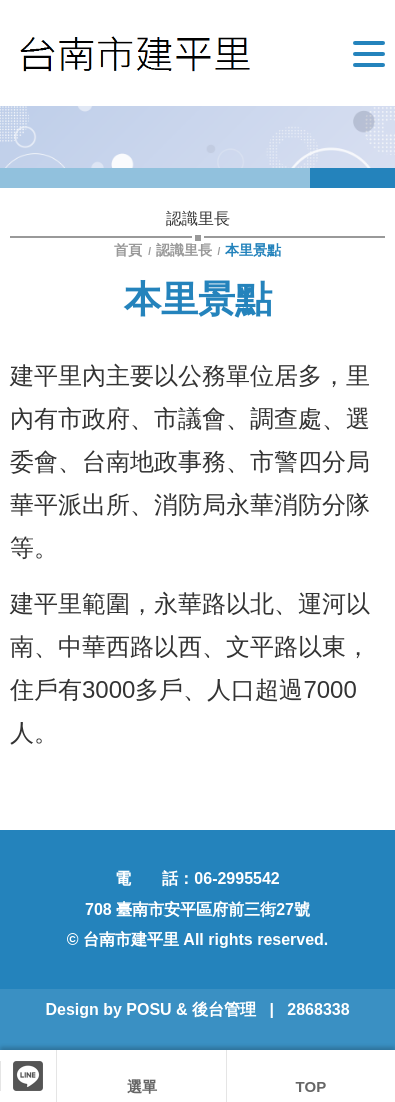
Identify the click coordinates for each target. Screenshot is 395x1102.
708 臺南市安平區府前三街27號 (197, 909)
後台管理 (224, 1009)
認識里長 (184, 250)
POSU (148, 1009)
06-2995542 (236, 878)
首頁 (130, 250)
